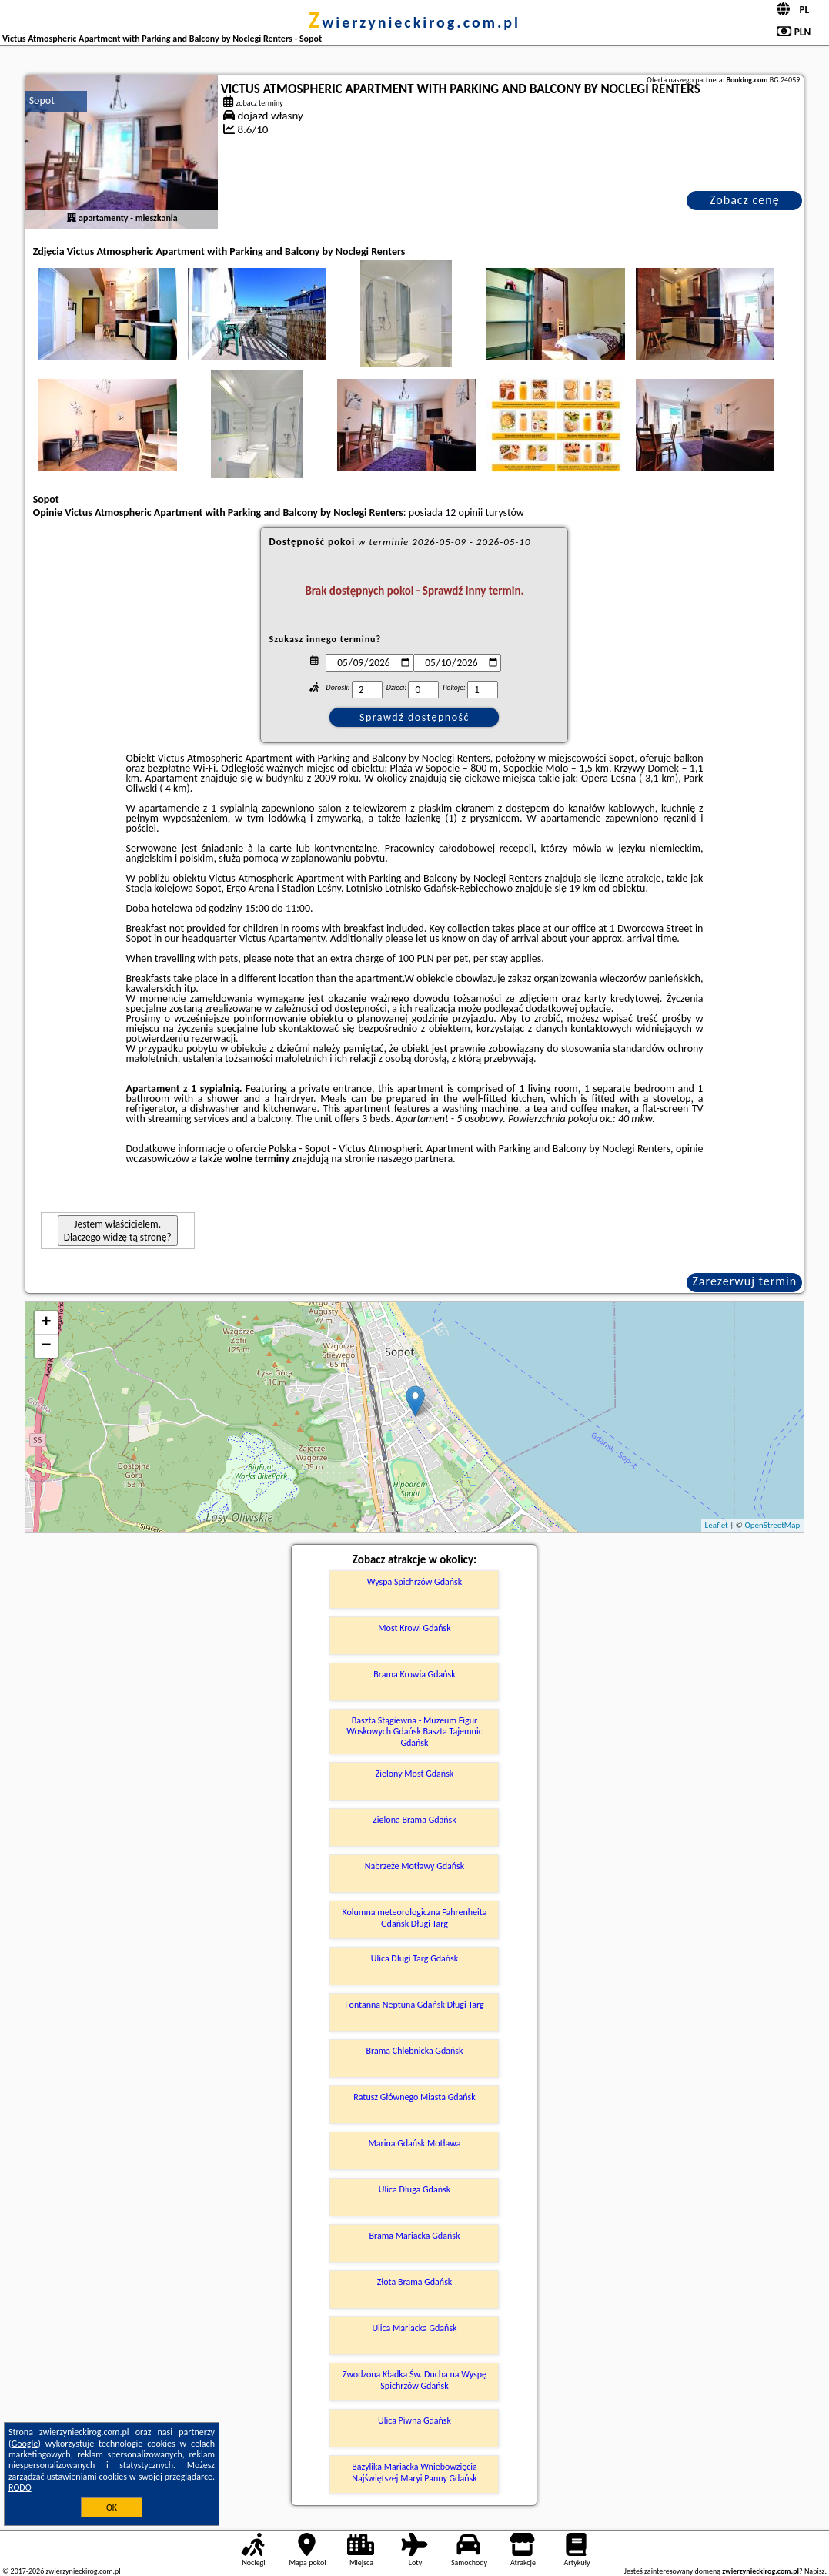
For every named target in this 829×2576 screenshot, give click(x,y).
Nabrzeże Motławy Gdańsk (415, 1866)
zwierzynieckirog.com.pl (414, 22)
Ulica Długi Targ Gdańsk (415, 1958)
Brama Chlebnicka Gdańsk (414, 2050)
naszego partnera (415, 1158)
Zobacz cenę (745, 200)
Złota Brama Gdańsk (415, 2281)
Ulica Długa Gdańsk (414, 2189)
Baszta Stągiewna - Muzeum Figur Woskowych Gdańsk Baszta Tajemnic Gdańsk (414, 1731)
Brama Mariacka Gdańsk (414, 2235)
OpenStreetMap (773, 1525)
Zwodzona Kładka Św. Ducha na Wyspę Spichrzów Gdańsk (414, 2379)
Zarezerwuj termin (744, 1281)
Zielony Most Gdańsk (415, 1773)
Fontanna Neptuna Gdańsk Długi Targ (414, 2004)
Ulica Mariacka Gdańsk (414, 2328)
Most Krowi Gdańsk (414, 1628)
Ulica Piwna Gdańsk (414, 2420)
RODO (20, 2487)
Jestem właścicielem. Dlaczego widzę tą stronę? (118, 1231)
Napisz (814, 2571)
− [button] (47, 1346)
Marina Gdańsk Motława (415, 2143)
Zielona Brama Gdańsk (414, 1819)
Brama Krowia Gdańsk (414, 1674)
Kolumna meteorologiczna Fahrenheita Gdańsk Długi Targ (414, 1917)
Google (25, 2443)
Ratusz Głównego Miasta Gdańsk (414, 2097)
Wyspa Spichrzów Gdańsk (414, 1581)
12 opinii (464, 512)
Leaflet (716, 1525)
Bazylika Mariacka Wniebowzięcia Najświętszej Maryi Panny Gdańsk (414, 2472)
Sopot (42, 100)
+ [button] (47, 1323)
